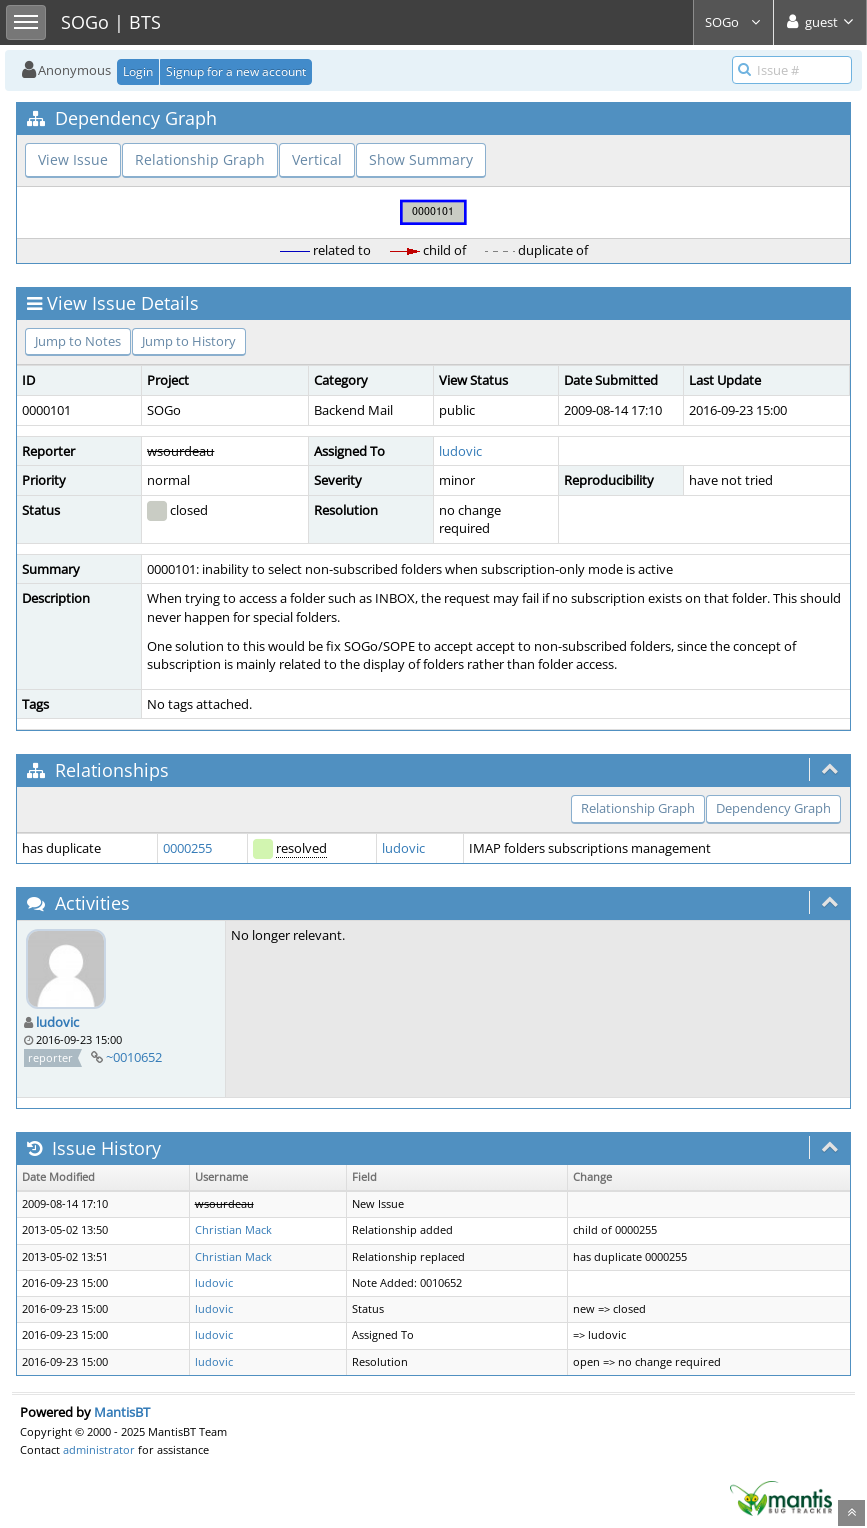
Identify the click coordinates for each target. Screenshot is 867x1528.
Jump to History (189, 341)
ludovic (460, 451)
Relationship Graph (200, 159)
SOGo (733, 22)
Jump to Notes (78, 341)
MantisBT (122, 1412)
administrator (99, 1449)
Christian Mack (233, 1230)
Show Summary (421, 159)
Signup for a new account (236, 71)
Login (138, 71)
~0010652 (134, 1057)
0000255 (187, 848)
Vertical (317, 159)
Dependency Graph (773, 808)
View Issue (73, 159)
